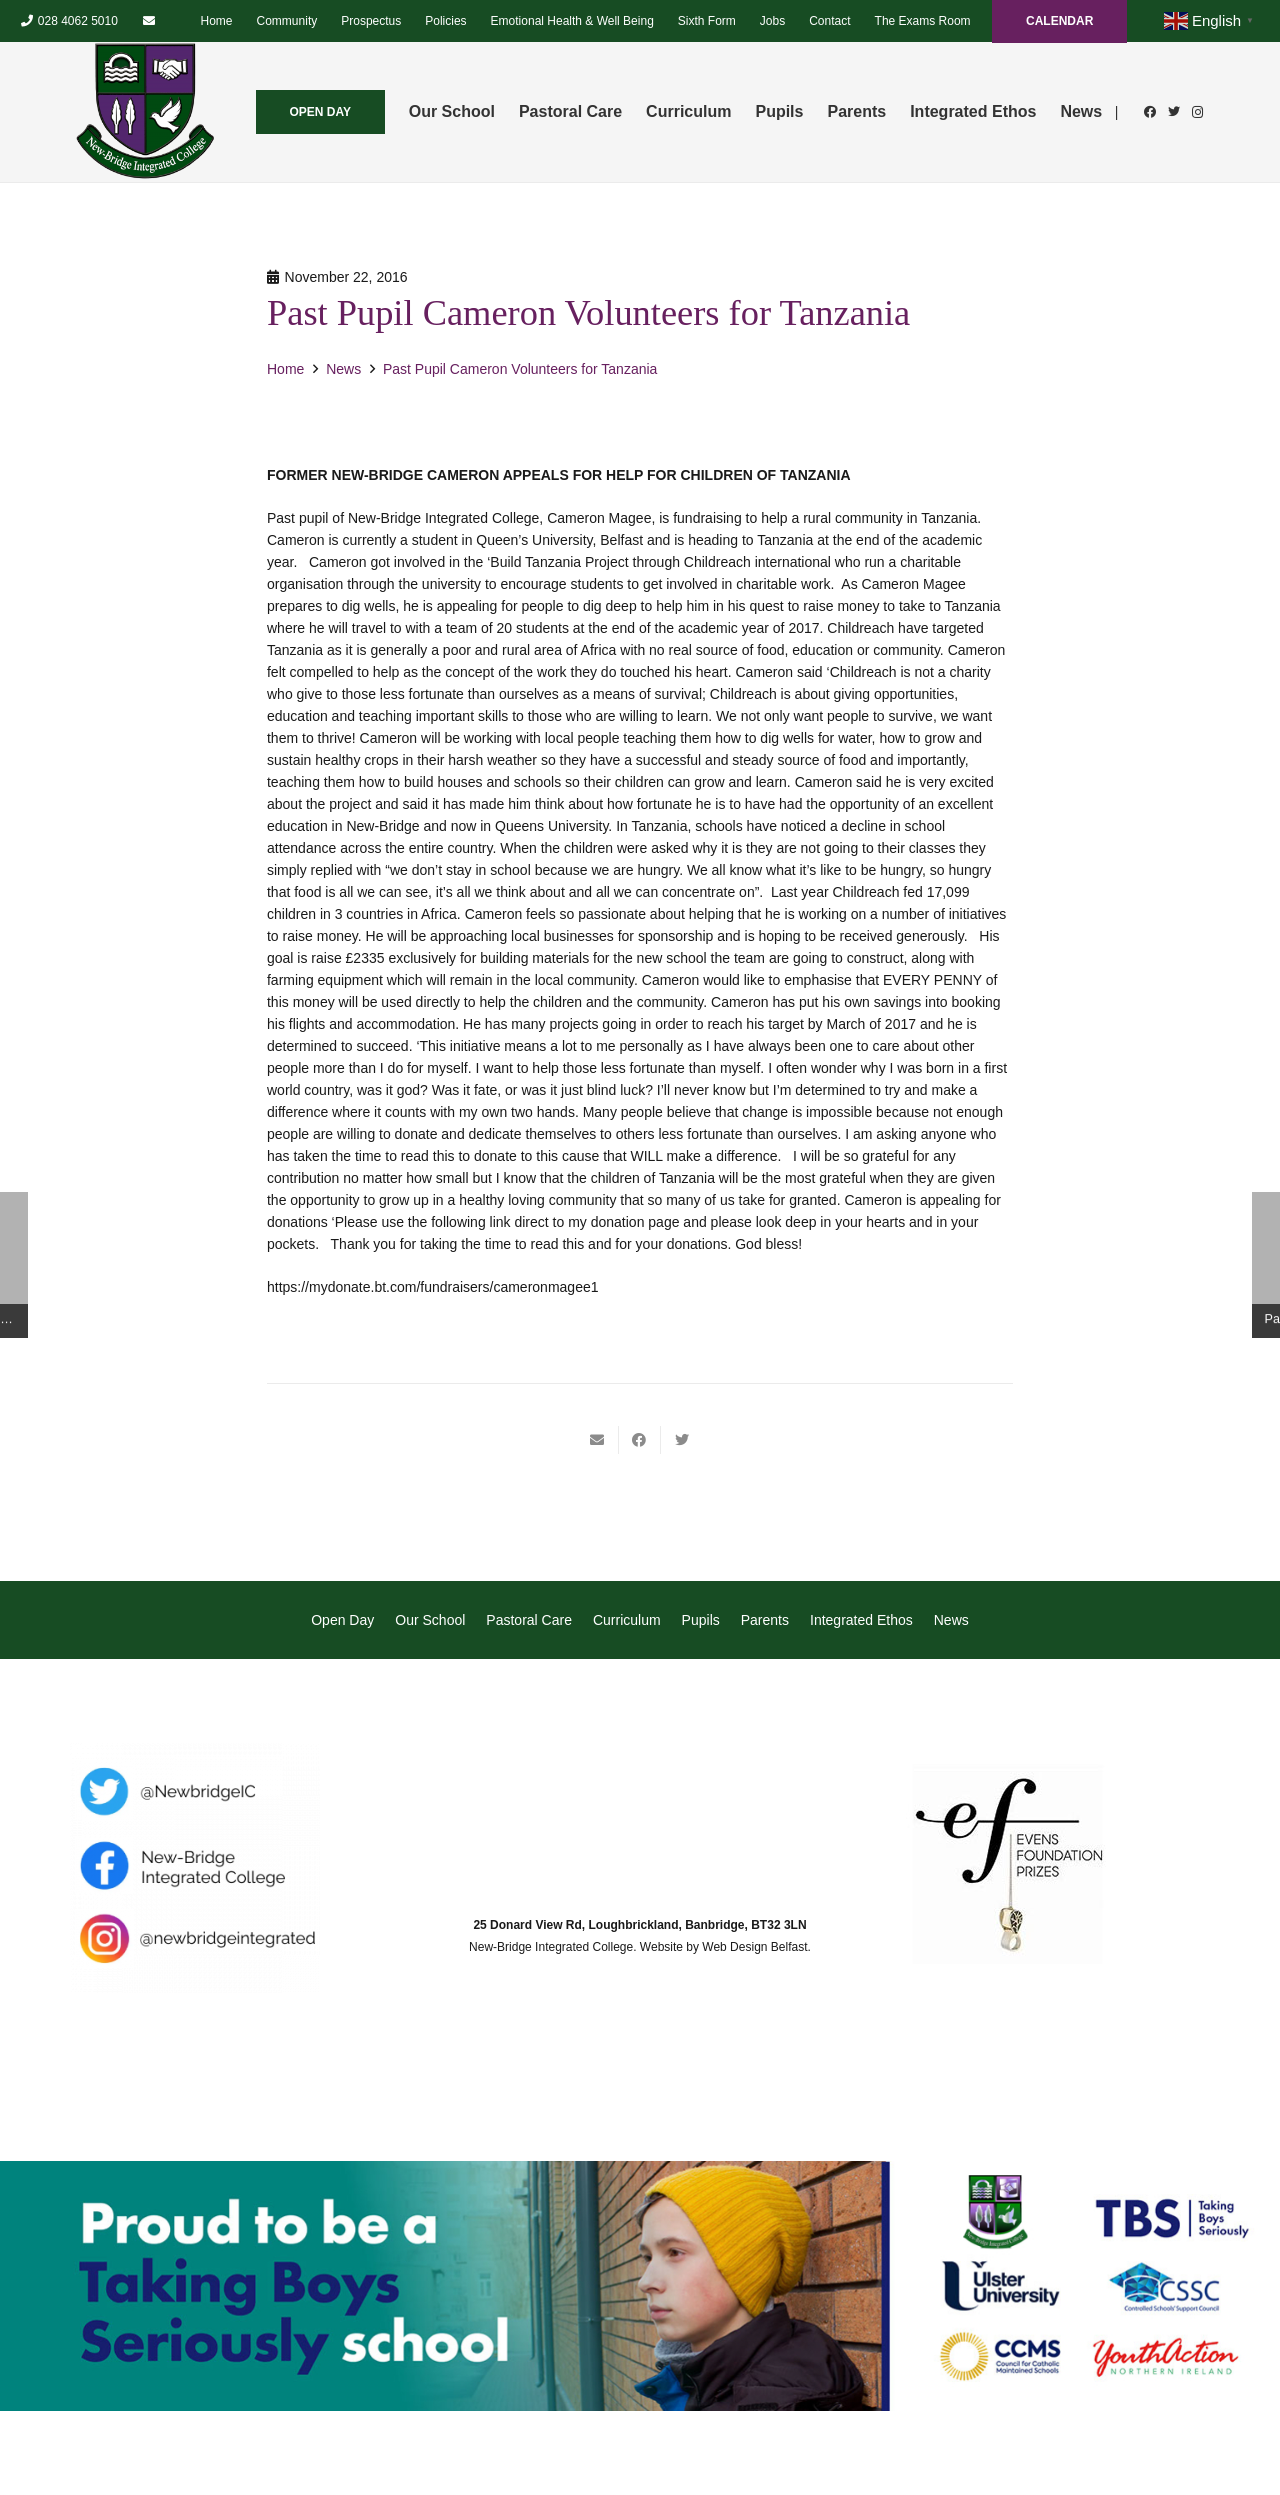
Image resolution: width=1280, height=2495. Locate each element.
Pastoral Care (529, 1620)
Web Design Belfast (754, 1947)
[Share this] (640, 1440)
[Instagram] (1198, 112)
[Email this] (598, 1440)
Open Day (342, 1620)
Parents (765, 1620)
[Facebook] (1150, 112)
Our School (430, 1620)
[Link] (145, 112)
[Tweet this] (682, 1440)
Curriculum (627, 1620)
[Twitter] (1174, 112)
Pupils (701, 1620)
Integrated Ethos (861, 1620)
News (951, 1620)
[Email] (149, 21)
